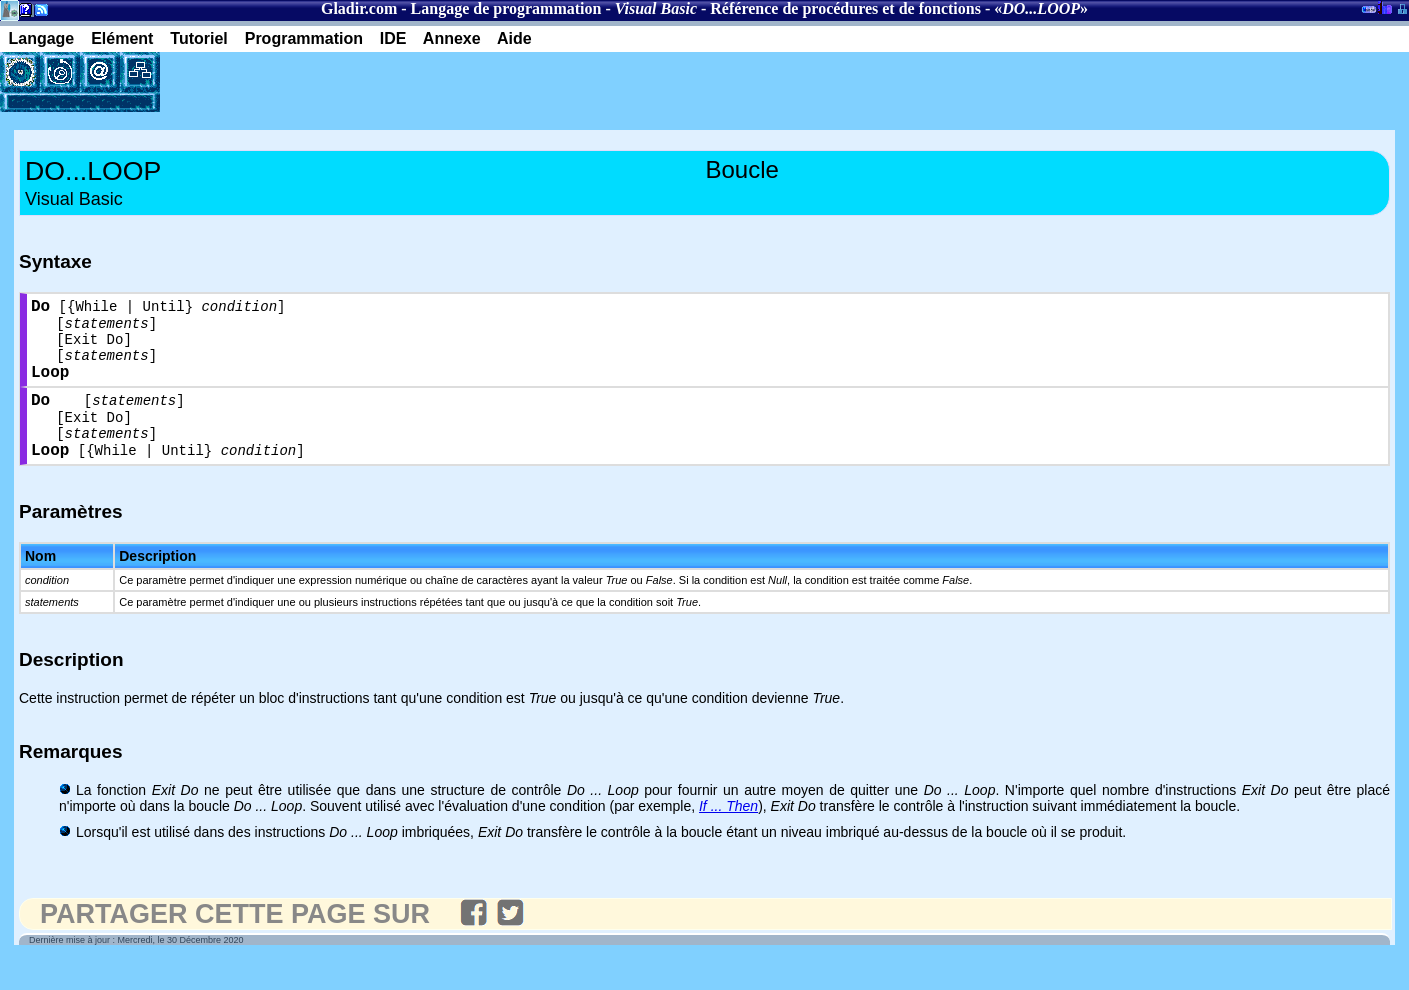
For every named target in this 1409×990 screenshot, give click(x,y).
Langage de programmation (506, 8)
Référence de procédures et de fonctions (845, 8)
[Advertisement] (394, 82)
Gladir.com (359, 8)
